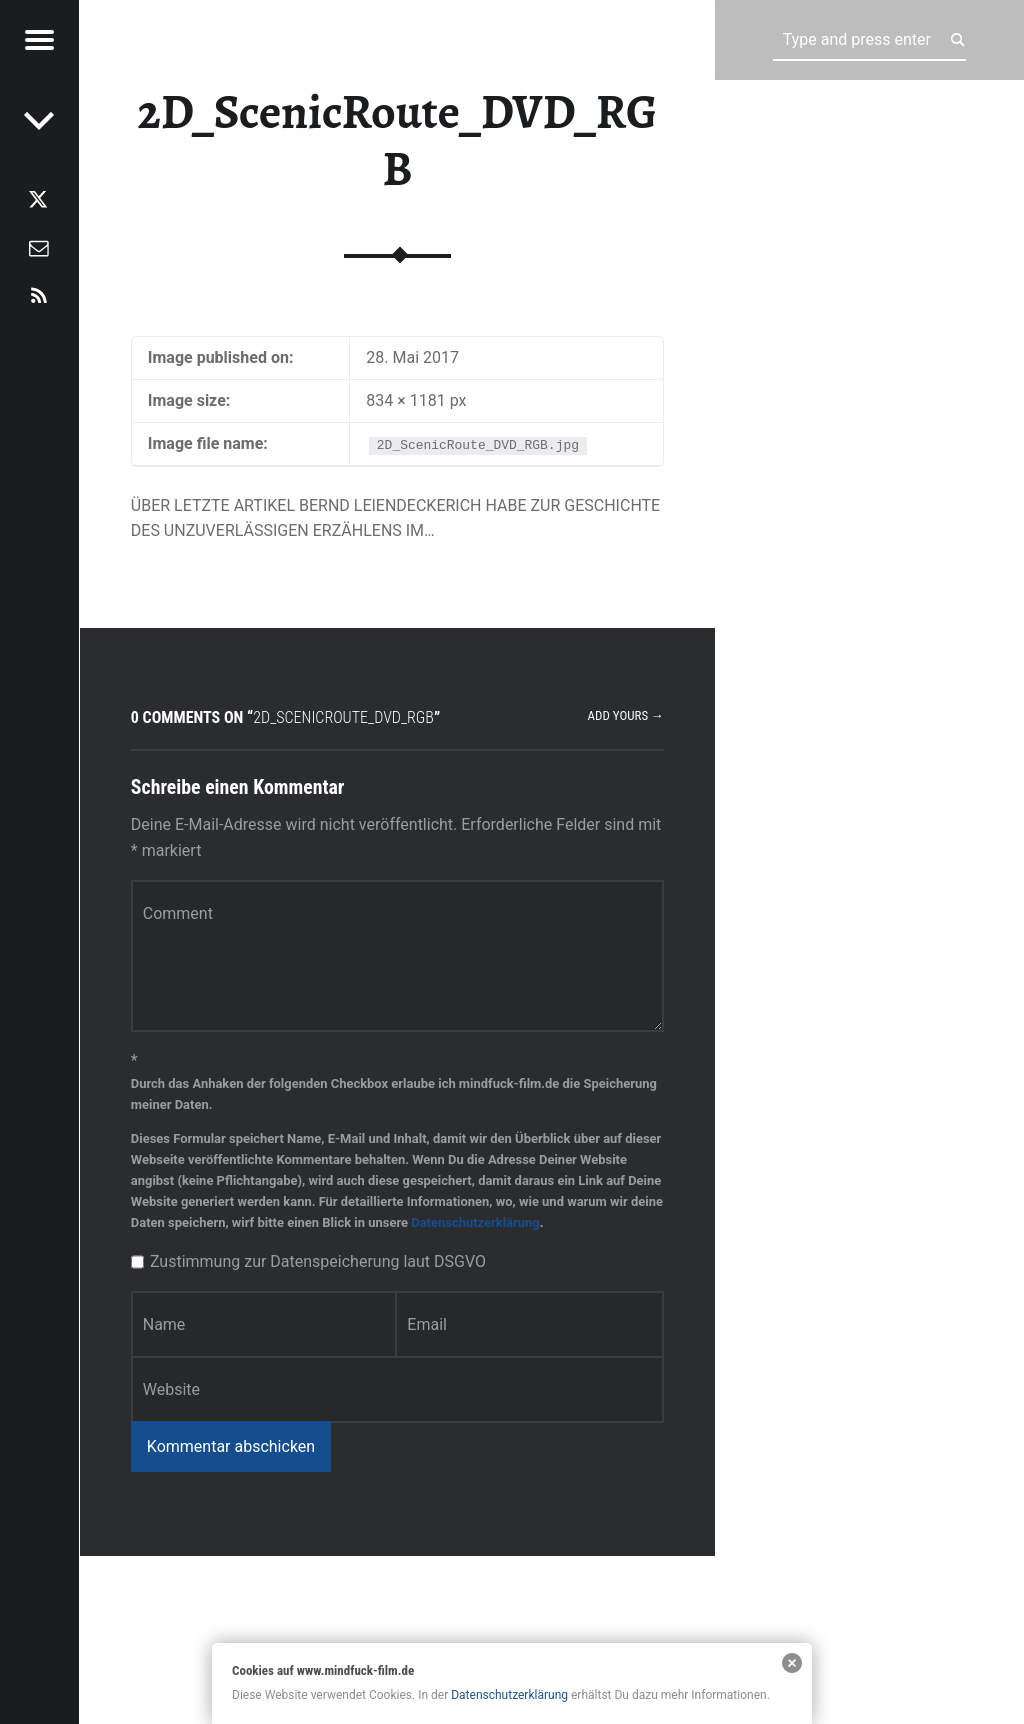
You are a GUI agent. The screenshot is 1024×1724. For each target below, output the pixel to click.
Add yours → (626, 715)
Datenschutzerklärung (475, 1222)
